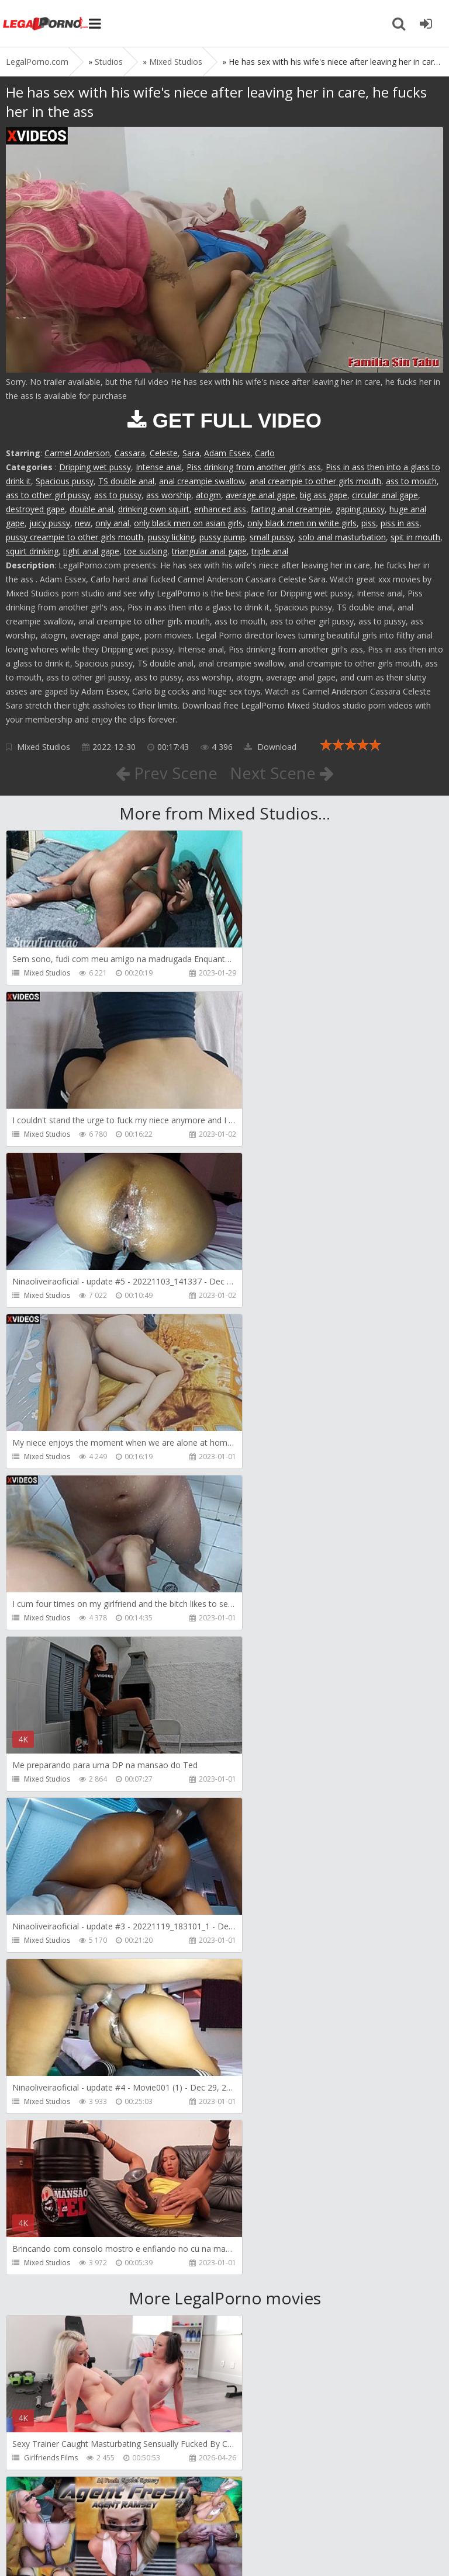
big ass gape (323, 495)
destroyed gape (35, 509)
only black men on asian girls (188, 523)
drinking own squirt (153, 509)
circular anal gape (385, 495)
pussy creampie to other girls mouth (74, 537)
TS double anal (126, 481)
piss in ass (400, 523)
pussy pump (222, 537)
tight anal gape (91, 551)
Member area (88, 2510)
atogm (208, 495)
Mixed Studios (43, 746)
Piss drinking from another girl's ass (253, 467)
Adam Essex (227, 453)
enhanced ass (220, 509)
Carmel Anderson (77, 453)
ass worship (168, 495)
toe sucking (145, 551)
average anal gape (260, 495)
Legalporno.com (47, 23)
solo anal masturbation (342, 537)
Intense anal (159, 467)
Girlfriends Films (51, 1813)
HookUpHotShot (272, 2296)
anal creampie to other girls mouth (315, 481)
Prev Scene (166, 773)
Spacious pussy (65, 481)
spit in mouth (415, 537)
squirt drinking (32, 551)
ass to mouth (411, 481)
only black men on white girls (302, 523)
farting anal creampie (291, 509)
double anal (91, 509)
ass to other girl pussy (47, 495)
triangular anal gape (209, 551)
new (83, 523)
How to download (172, 2510)
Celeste (164, 453)
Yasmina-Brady (49, 2296)
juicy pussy (49, 523)
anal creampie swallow (202, 481)
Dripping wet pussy (95, 467)
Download (270, 746)
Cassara (130, 453)
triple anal (269, 551)
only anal (112, 523)
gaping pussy (360, 509)
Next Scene (282, 773)
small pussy (271, 537)
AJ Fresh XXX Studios (278, 1813)
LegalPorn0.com (92, 2545)
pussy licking (171, 537)
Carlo (265, 453)
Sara (190, 453)
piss (368, 523)
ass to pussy (117, 495)
